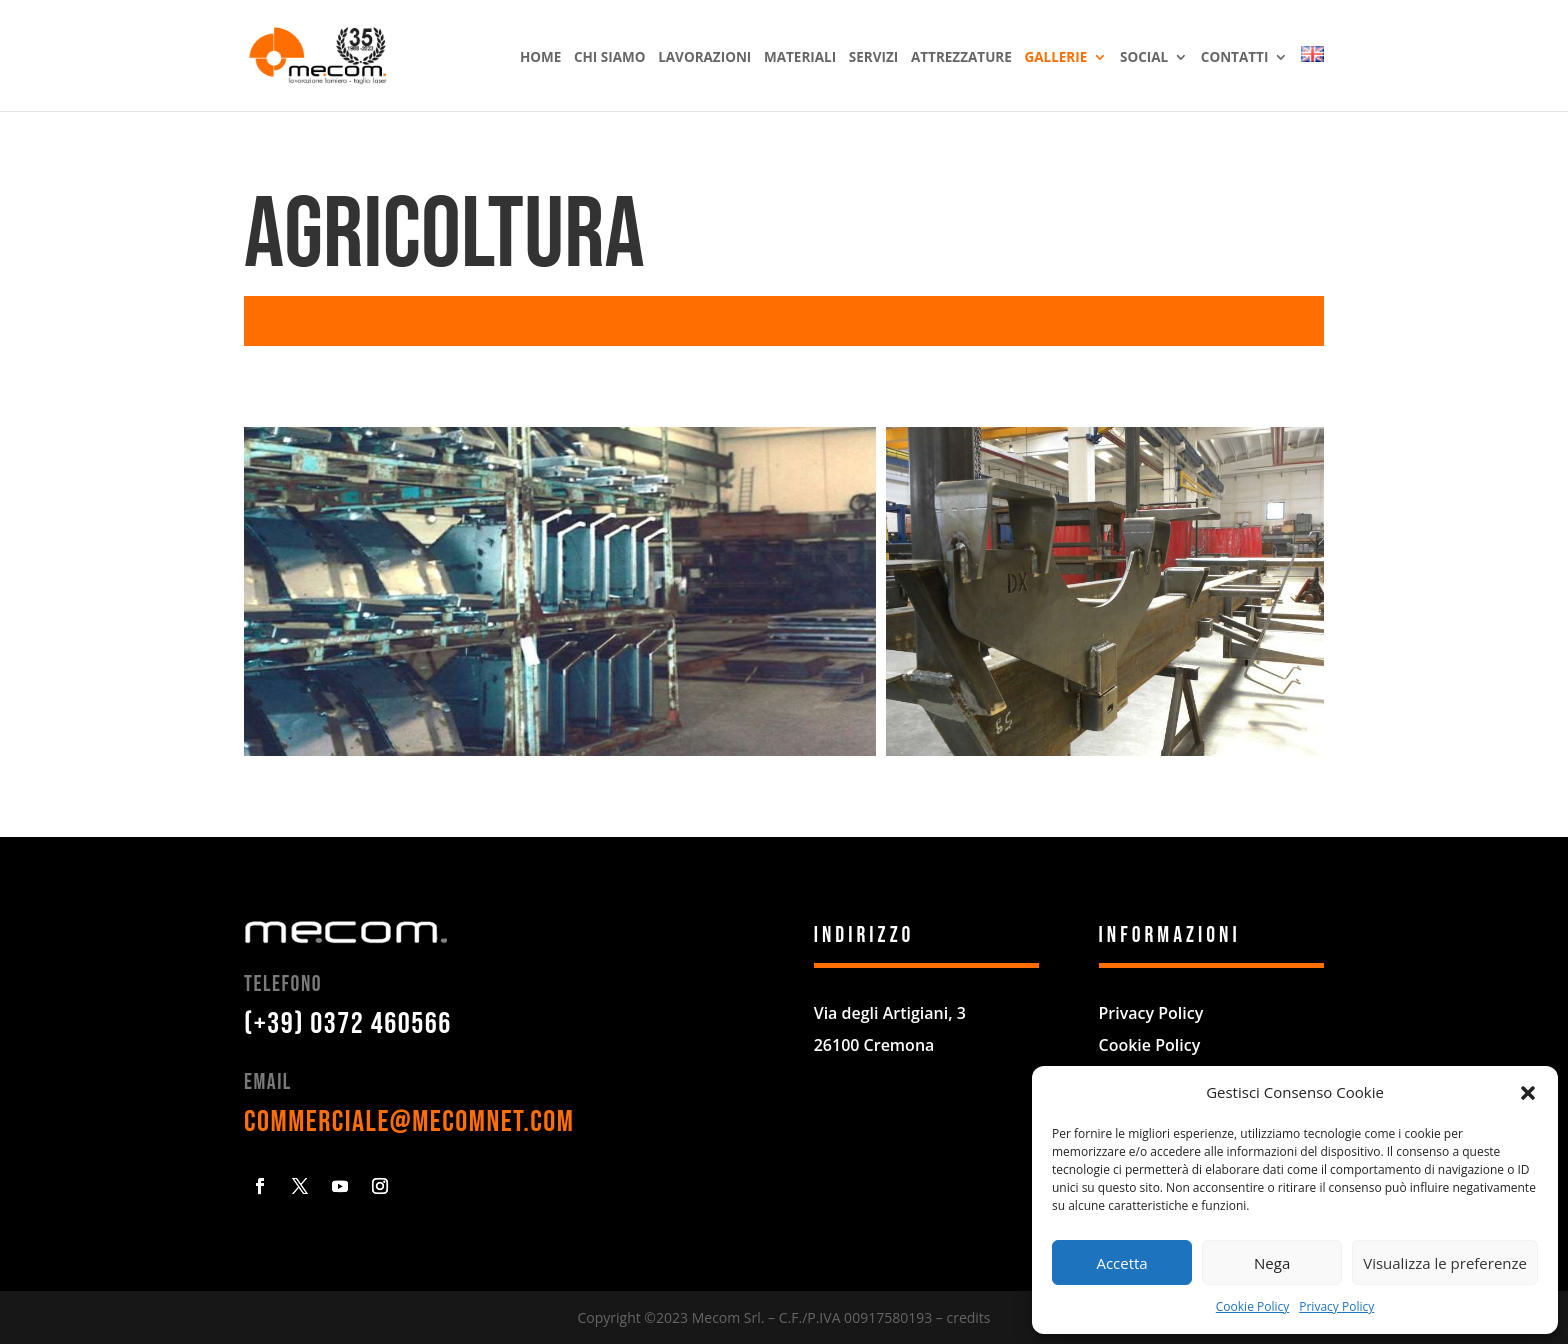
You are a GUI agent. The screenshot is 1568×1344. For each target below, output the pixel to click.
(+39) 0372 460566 (348, 1024)
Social (1144, 58)
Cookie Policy (1252, 1306)
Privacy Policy (1336, 1306)
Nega (1272, 1263)
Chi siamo (610, 58)
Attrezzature (961, 58)
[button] (1528, 1093)
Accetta (1121, 1263)
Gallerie (1055, 58)
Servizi (873, 58)
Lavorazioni (704, 58)
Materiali (800, 58)
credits (968, 1317)
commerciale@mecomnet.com (409, 1122)
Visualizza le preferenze (1445, 1263)
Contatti (1235, 58)
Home (540, 58)
